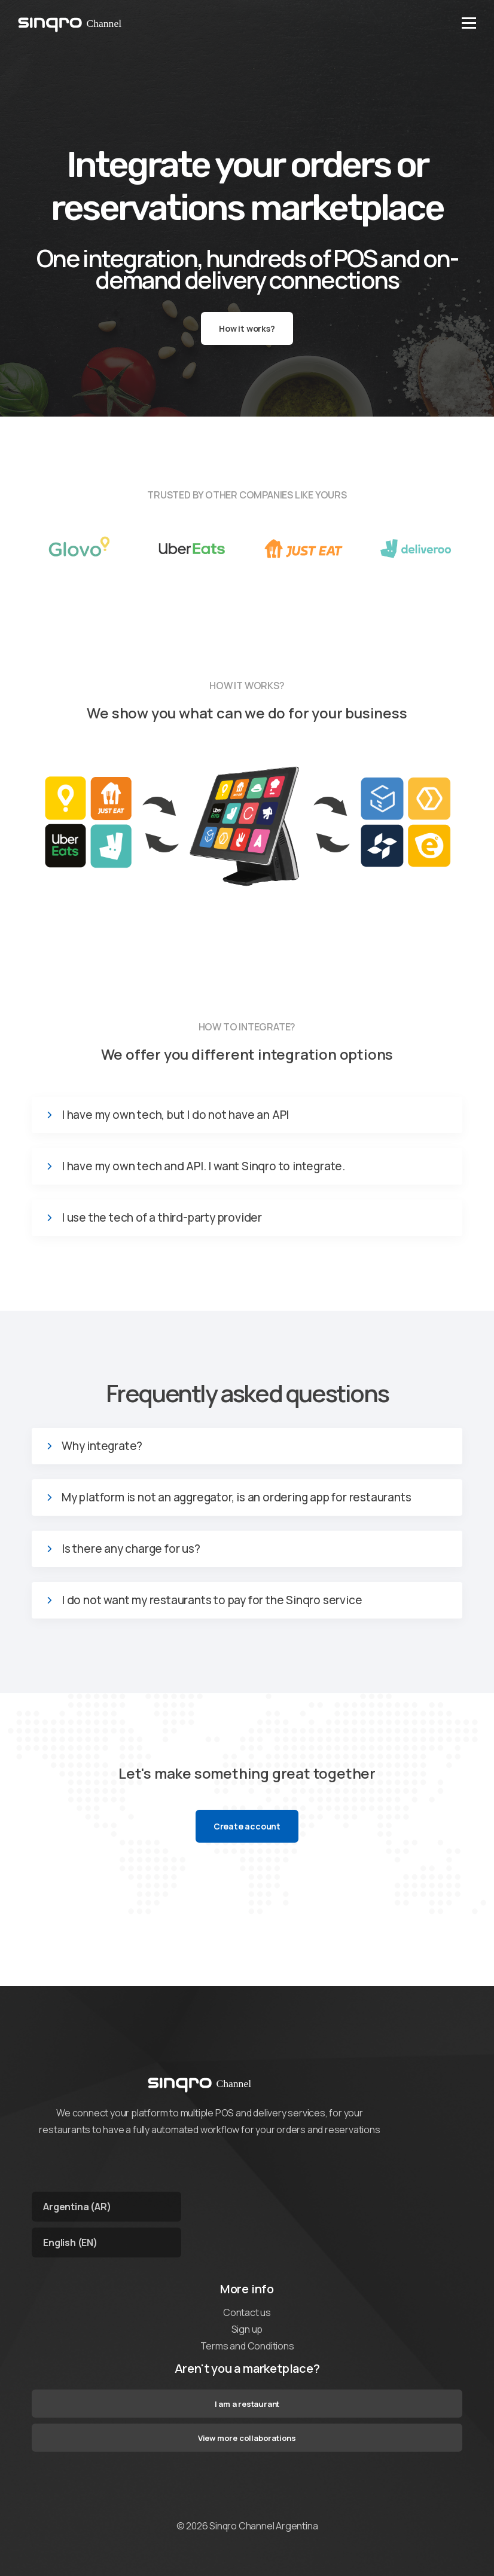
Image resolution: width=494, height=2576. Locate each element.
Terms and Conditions (247, 2345)
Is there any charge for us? (131, 1548)
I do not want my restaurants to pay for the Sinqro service (212, 1600)
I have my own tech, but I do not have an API (175, 1115)
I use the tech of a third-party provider (162, 1217)
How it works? (247, 328)
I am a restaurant (247, 2403)
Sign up (247, 2329)
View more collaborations (247, 2438)
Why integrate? (102, 1446)
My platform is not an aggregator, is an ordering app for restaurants (236, 1497)
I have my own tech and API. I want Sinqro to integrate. (203, 1166)
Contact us (247, 2312)
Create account (247, 1826)
